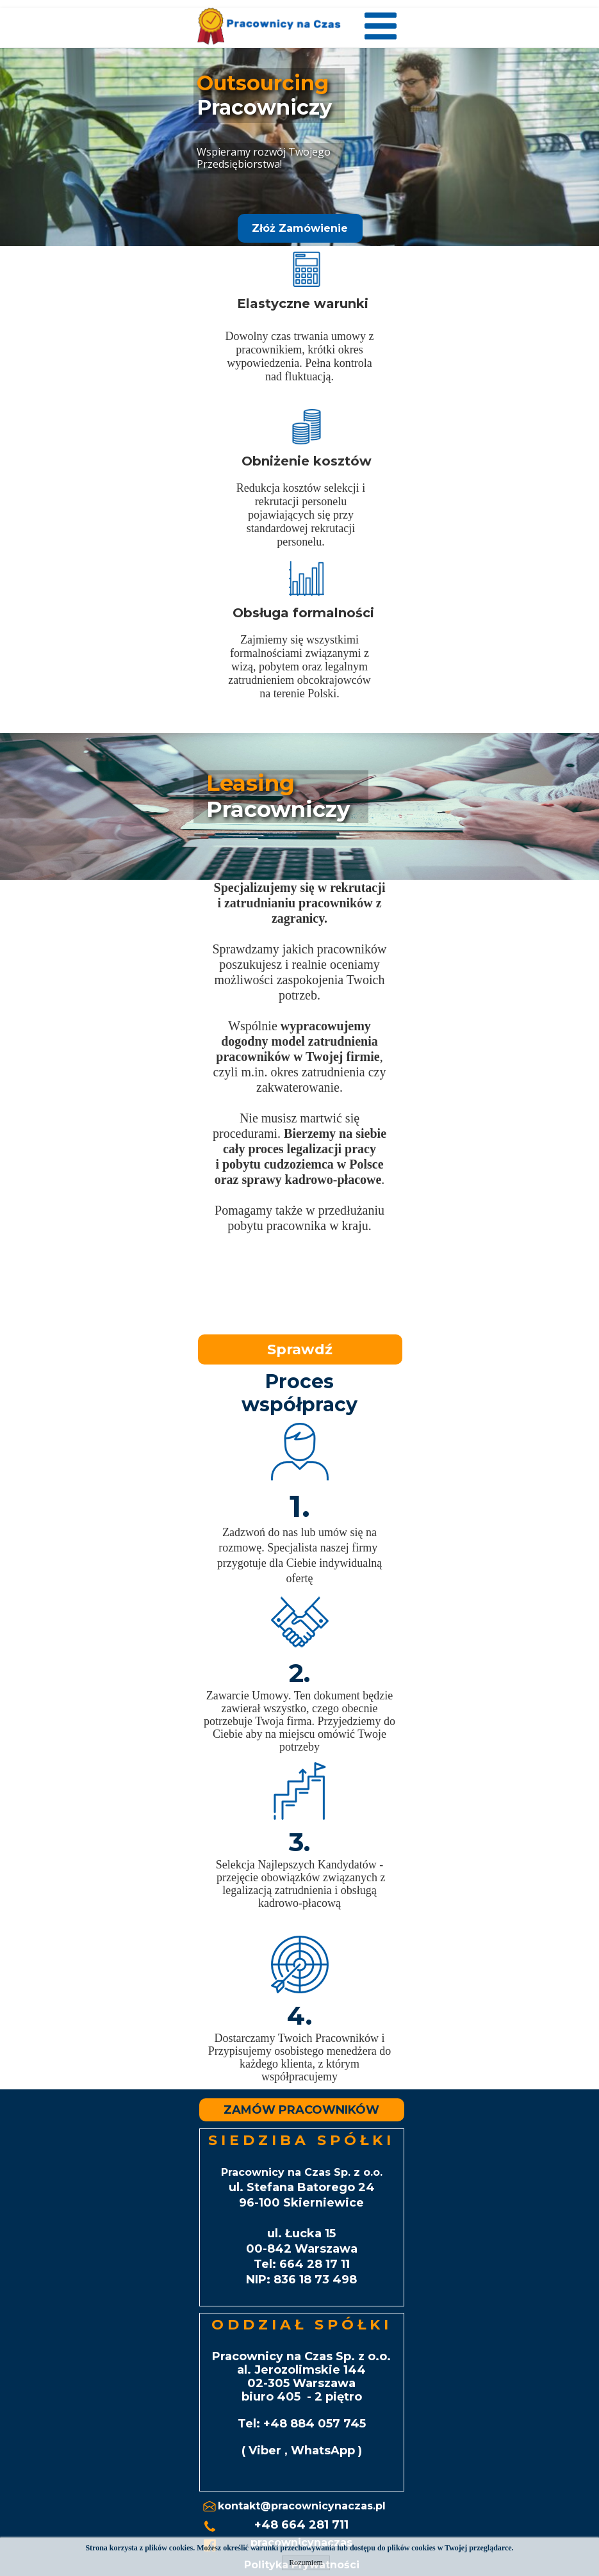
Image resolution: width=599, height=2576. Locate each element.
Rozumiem (306, 2562)
